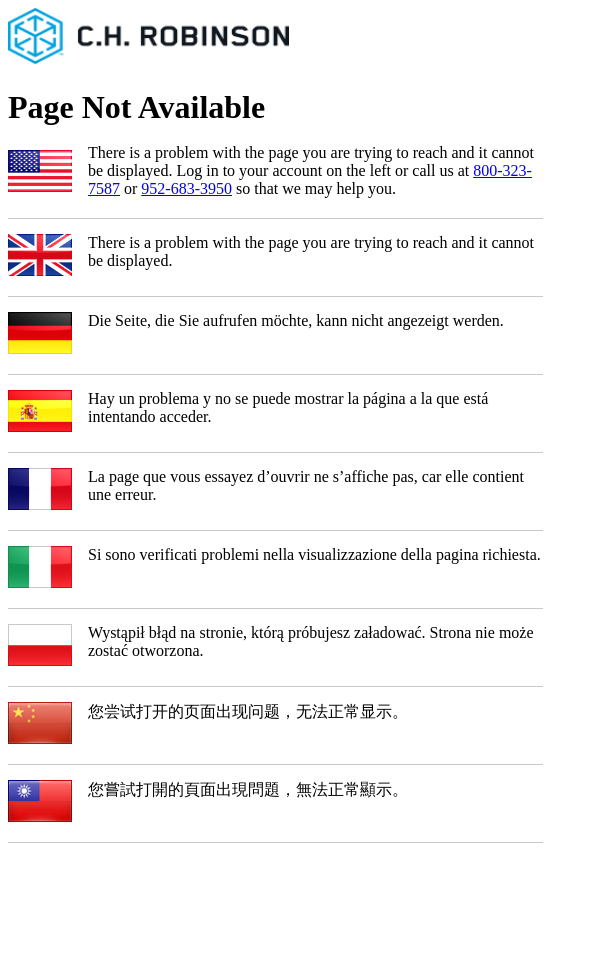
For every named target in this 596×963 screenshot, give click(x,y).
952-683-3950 (186, 188)
